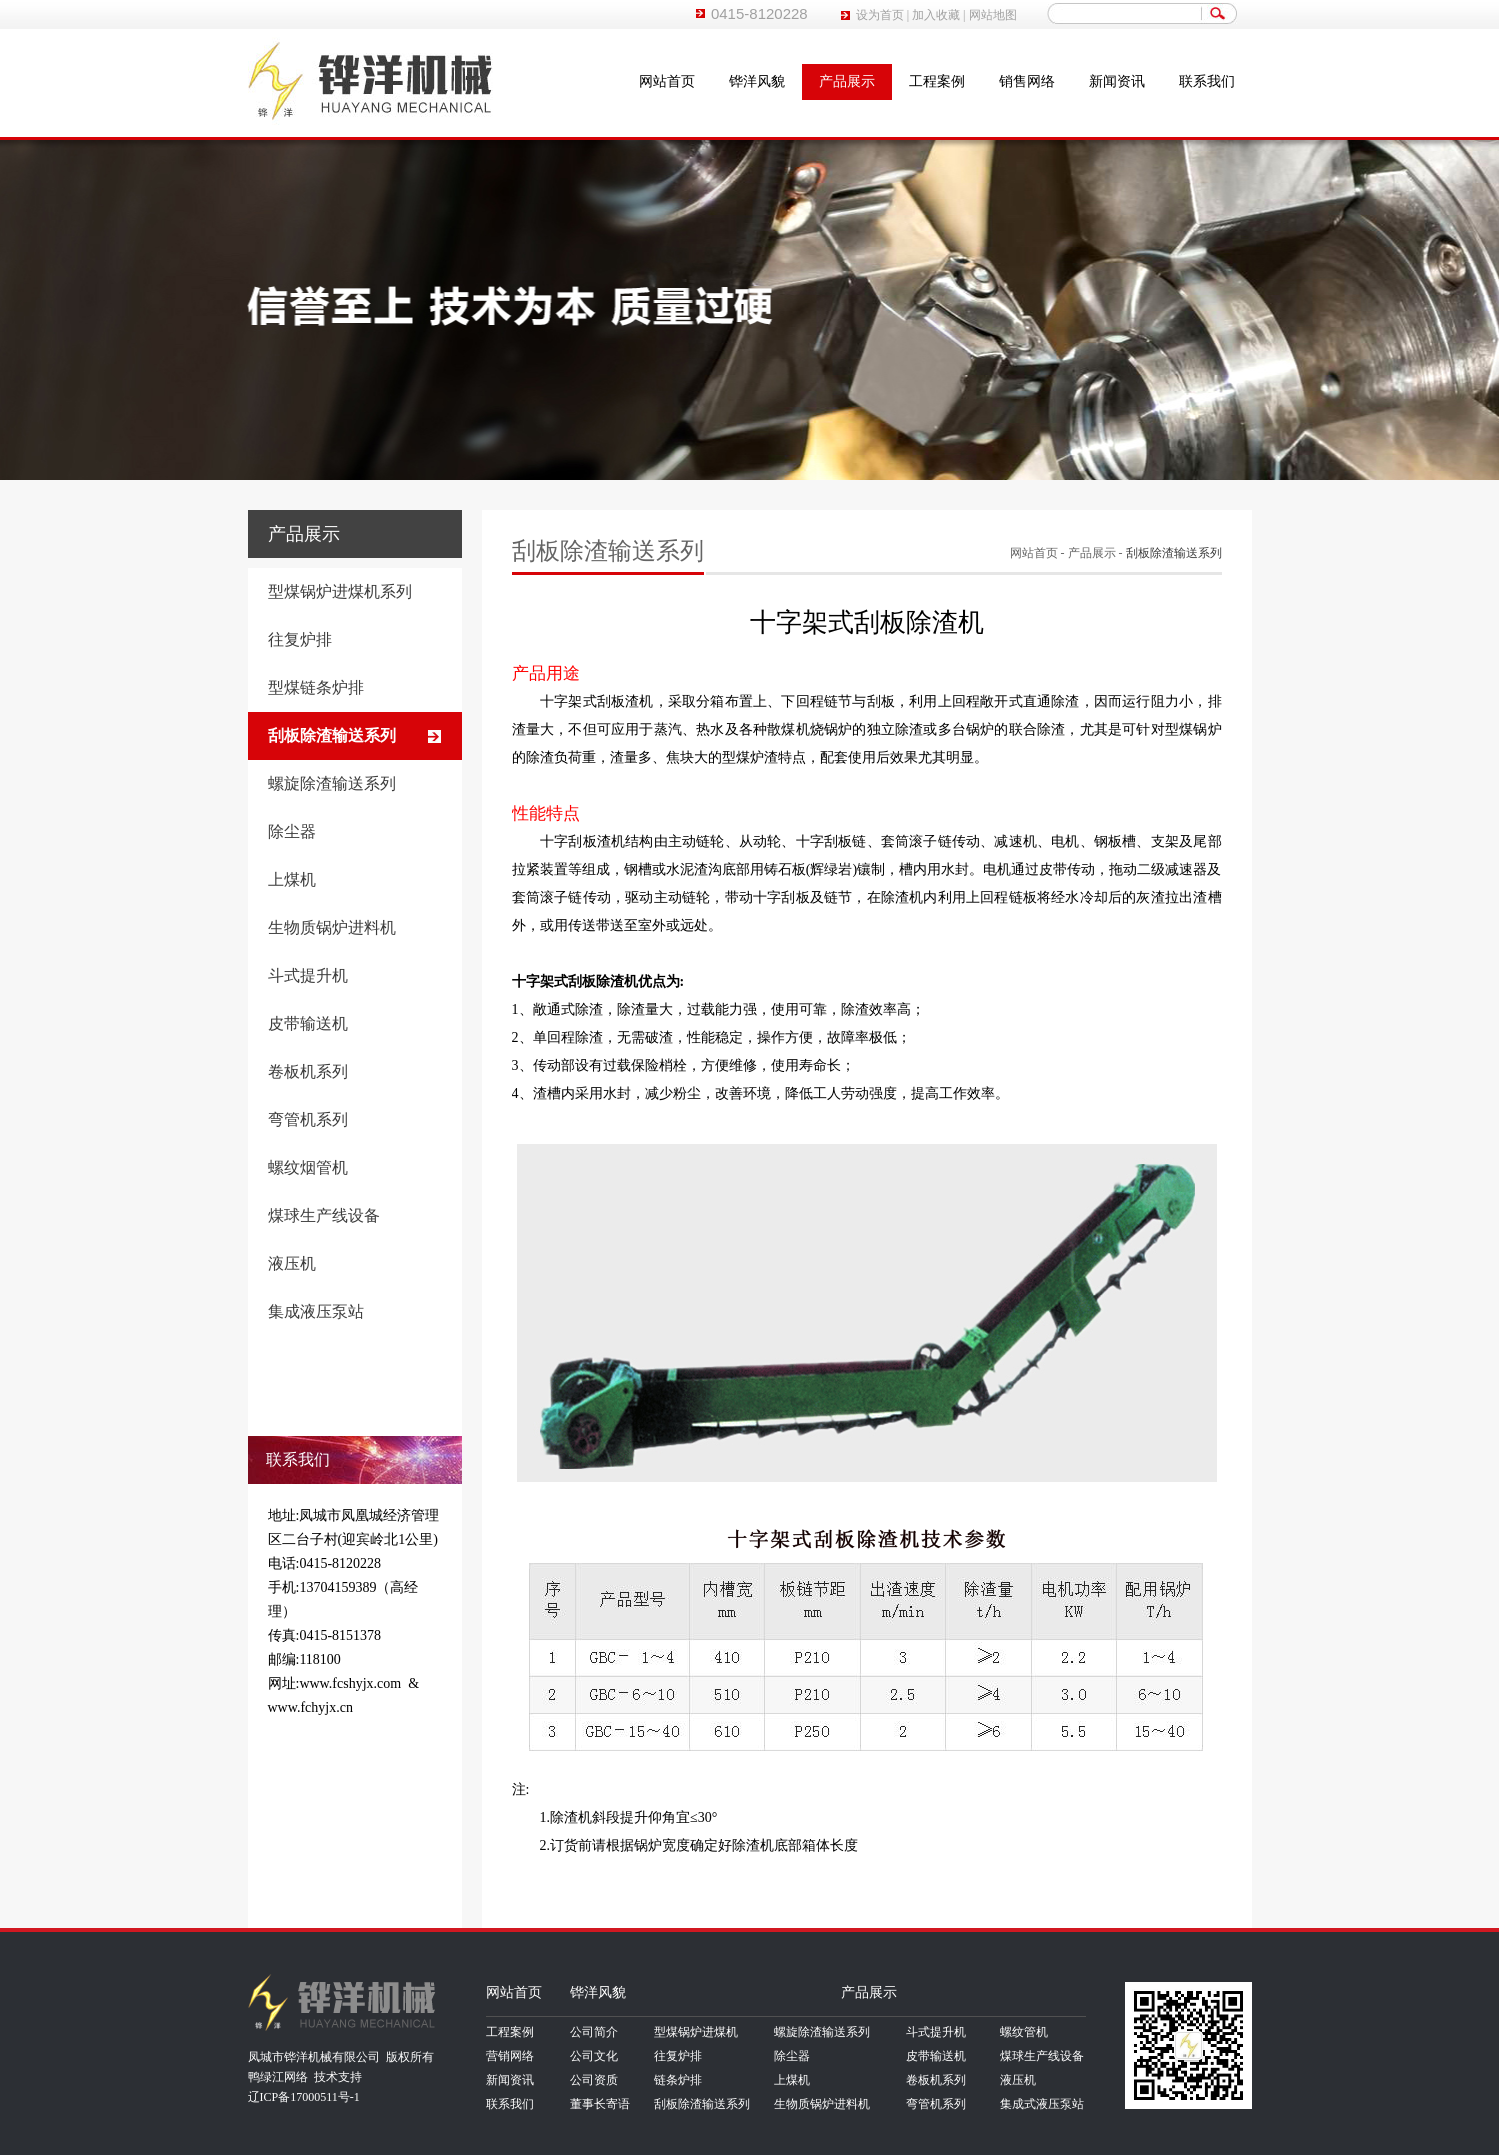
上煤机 (292, 879)
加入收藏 (936, 15)
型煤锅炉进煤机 (696, 2032)
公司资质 (594, 2080)
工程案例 (937, 81)
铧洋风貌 (757, 81)
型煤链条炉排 (316, 687)
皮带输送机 (308, 1023)
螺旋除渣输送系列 (332, 783)
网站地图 (993, 15)
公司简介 (594, 2032)
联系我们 (1207, 81)
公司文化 (594, 2056)
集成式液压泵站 (1042, 2104)
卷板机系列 (308, 1071)
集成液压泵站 (316, 1311)
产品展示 (847, 81)
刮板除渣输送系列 (332, 735)
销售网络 (1027, 81)
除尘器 (292, 831)
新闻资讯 (1117, 81)
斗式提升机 (308, 975)
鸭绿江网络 (278, 2077)
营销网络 (510, 2056)
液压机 (292, 1263)
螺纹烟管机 (308, 1167)
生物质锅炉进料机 (332, 927)
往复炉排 (300, 639)
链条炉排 (678, 2080)
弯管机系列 (308, 1119)
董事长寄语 (600, 2104)
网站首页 (667, 81)
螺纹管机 (1024, 2032)
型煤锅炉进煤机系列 (340, 591)
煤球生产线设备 (324, 1215)
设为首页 (880, 15)
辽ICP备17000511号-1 (304, 2097)
